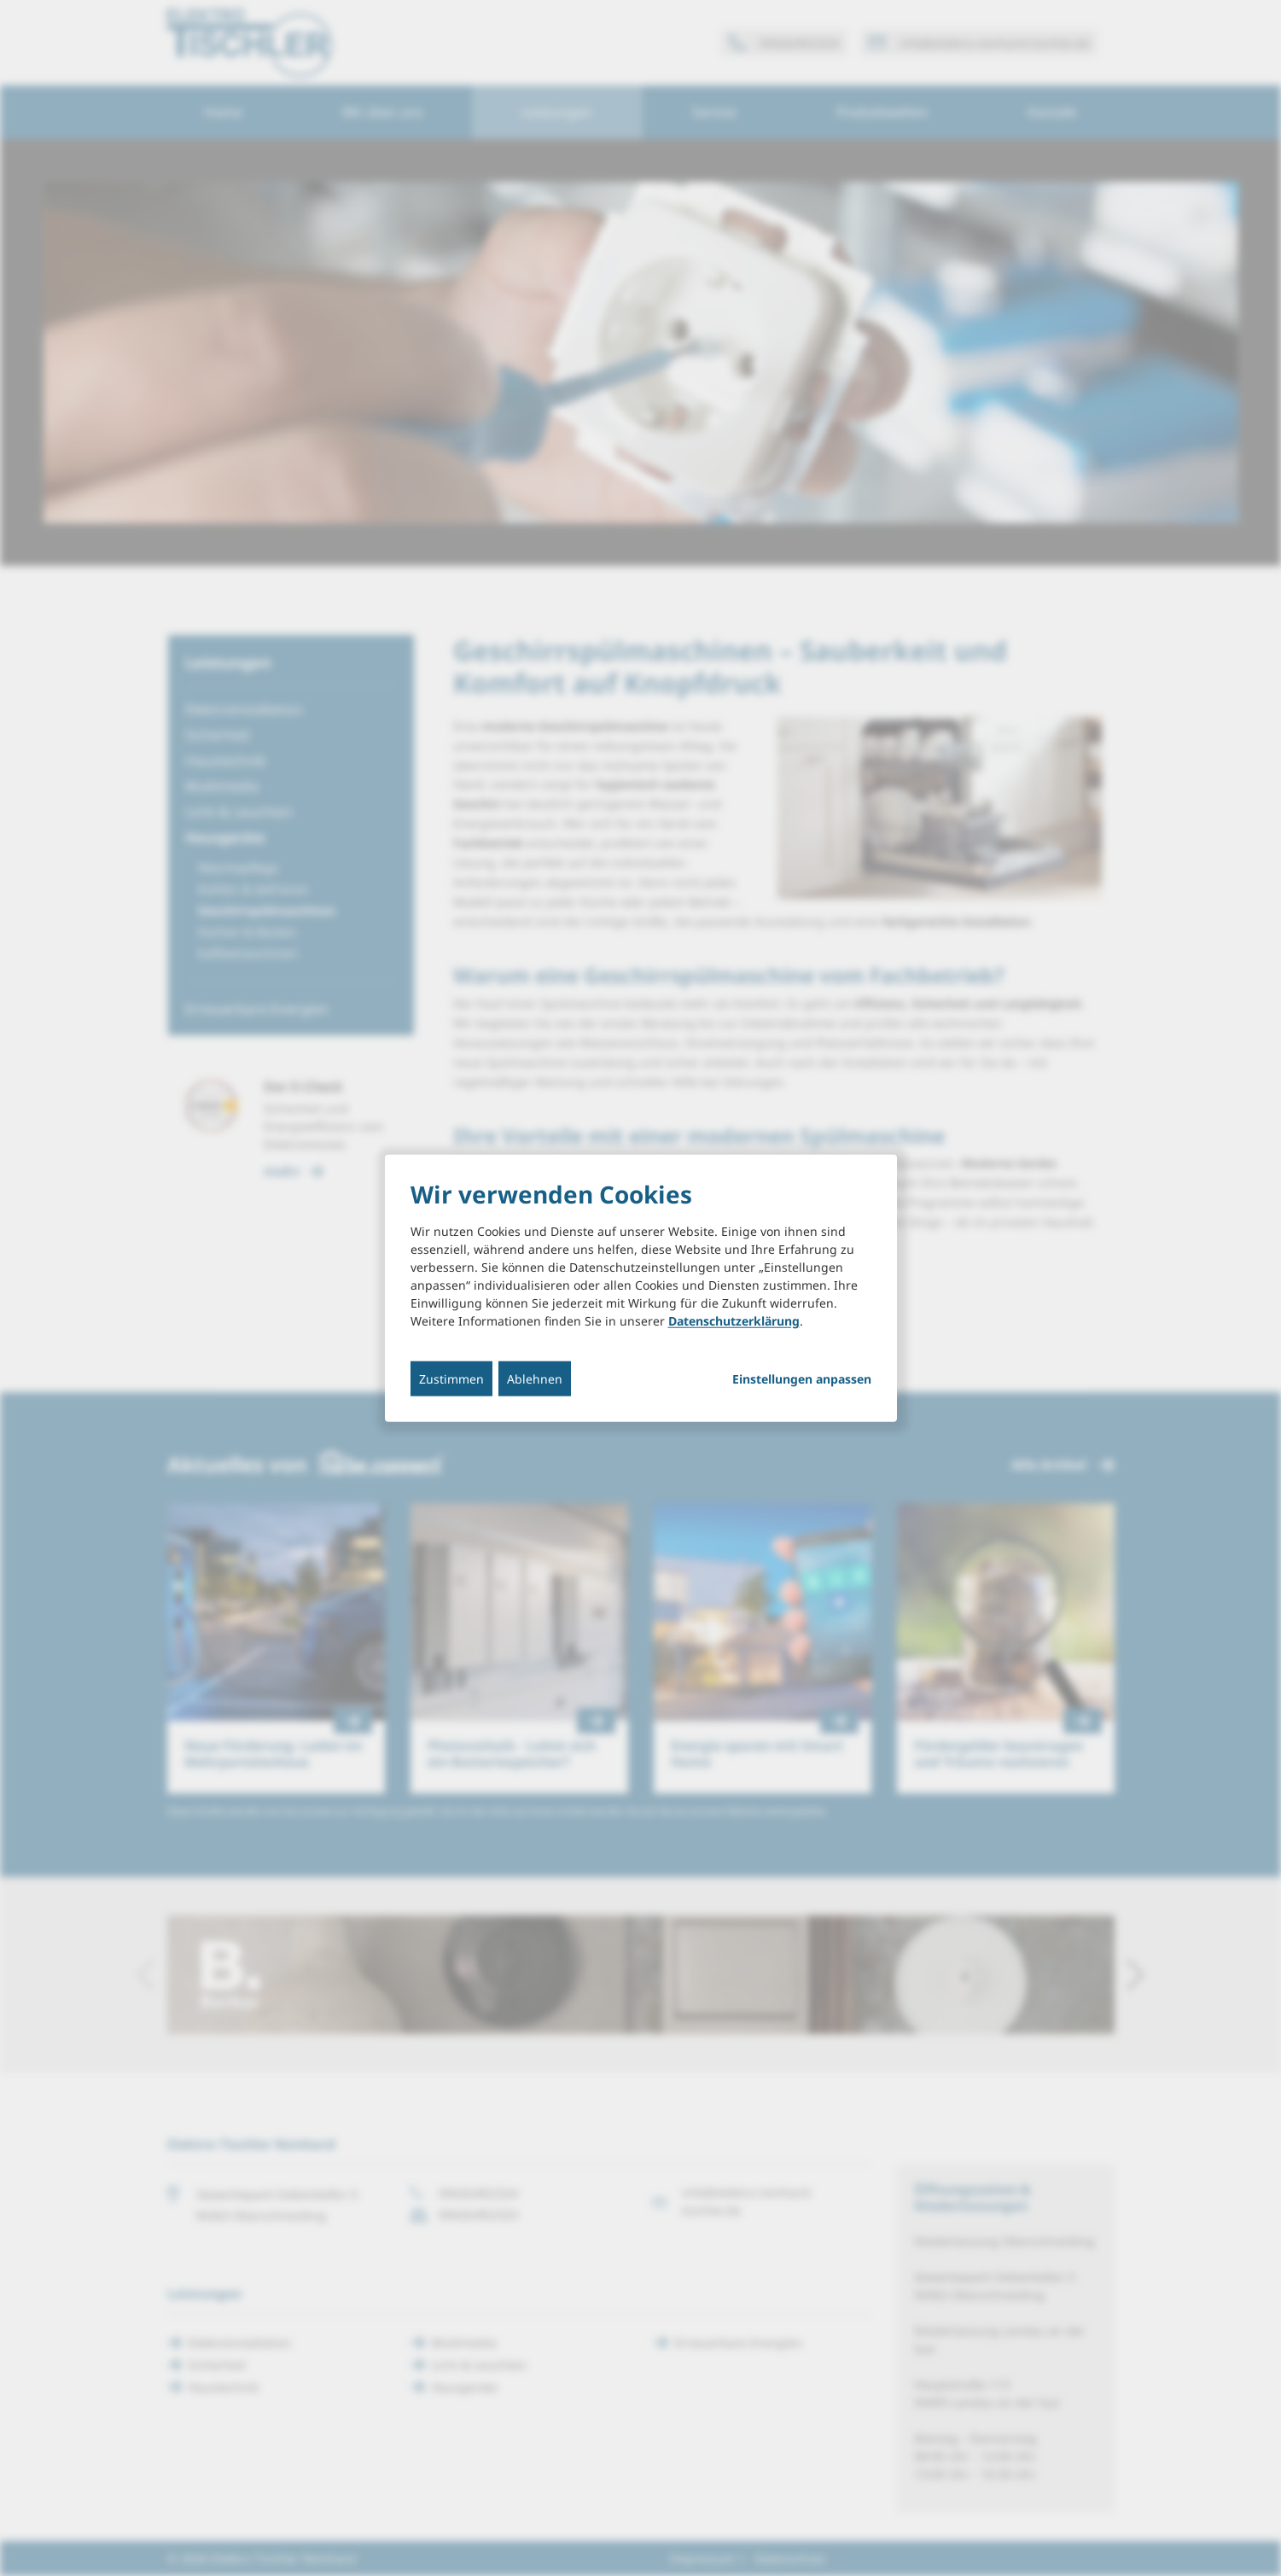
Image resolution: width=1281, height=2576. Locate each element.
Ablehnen (534, 1378)
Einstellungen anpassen (801, 1378)
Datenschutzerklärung (734, 1320)
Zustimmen (451, 1378)
